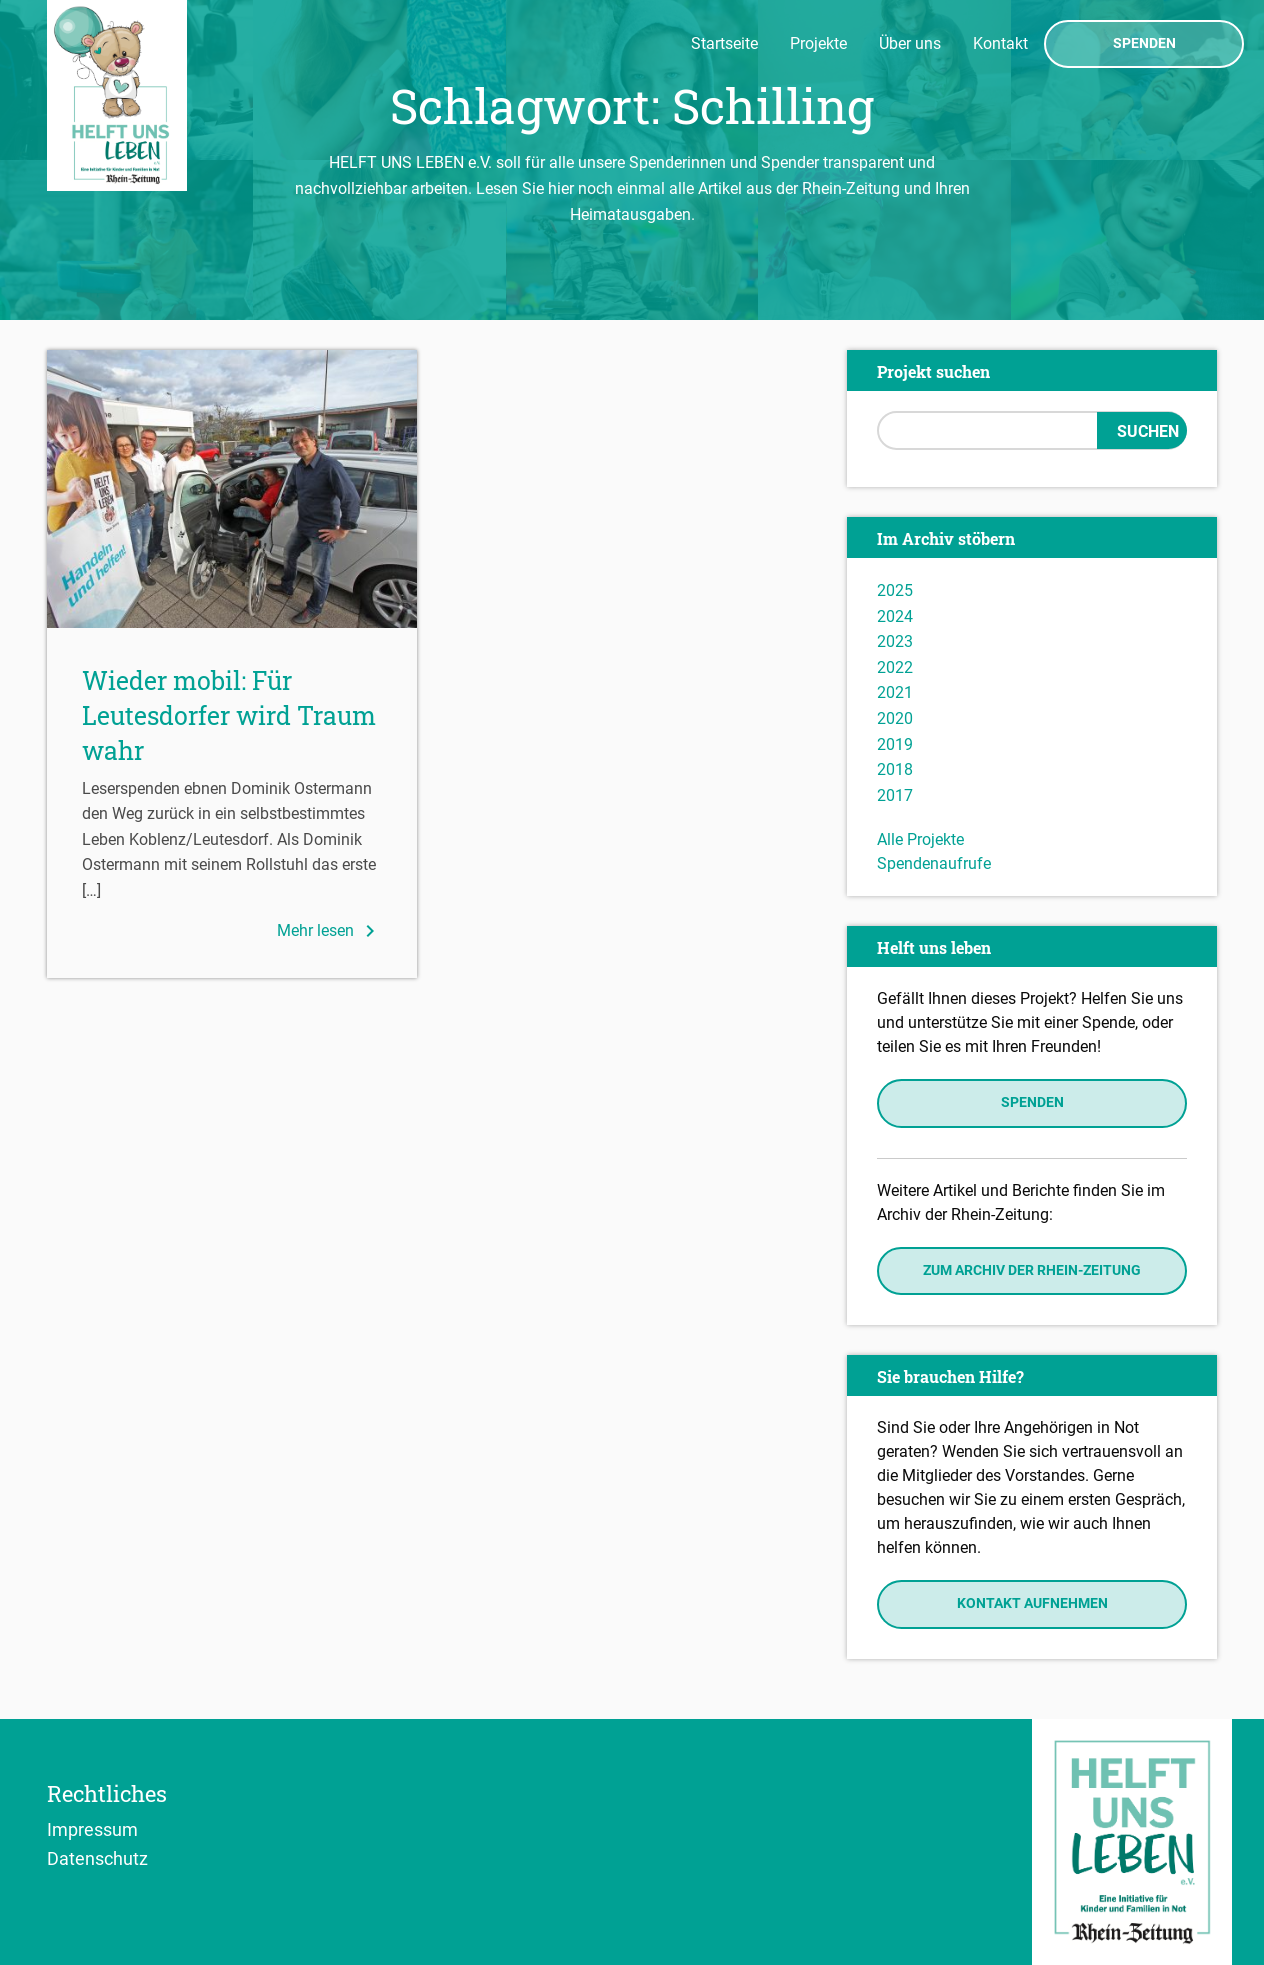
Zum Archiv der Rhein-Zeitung (1032, 1270)
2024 (895, 616)
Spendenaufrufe (934, 863)
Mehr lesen (329, 931)
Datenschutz (97, 1858)
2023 (895, 641)
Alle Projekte (920, 839)
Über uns (910, 43)
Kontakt (1000, 43)
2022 (895, 667)
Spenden (1144, 44)
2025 (895, 590)
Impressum (92, 1829)
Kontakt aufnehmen (1032, 1603)
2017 (895, 795)
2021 (895, 692)
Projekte (818, 43)
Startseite (724, 43)
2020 (895, 718)
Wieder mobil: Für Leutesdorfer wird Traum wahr (229, 715)
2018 (895, 769)
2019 (895, 744)
